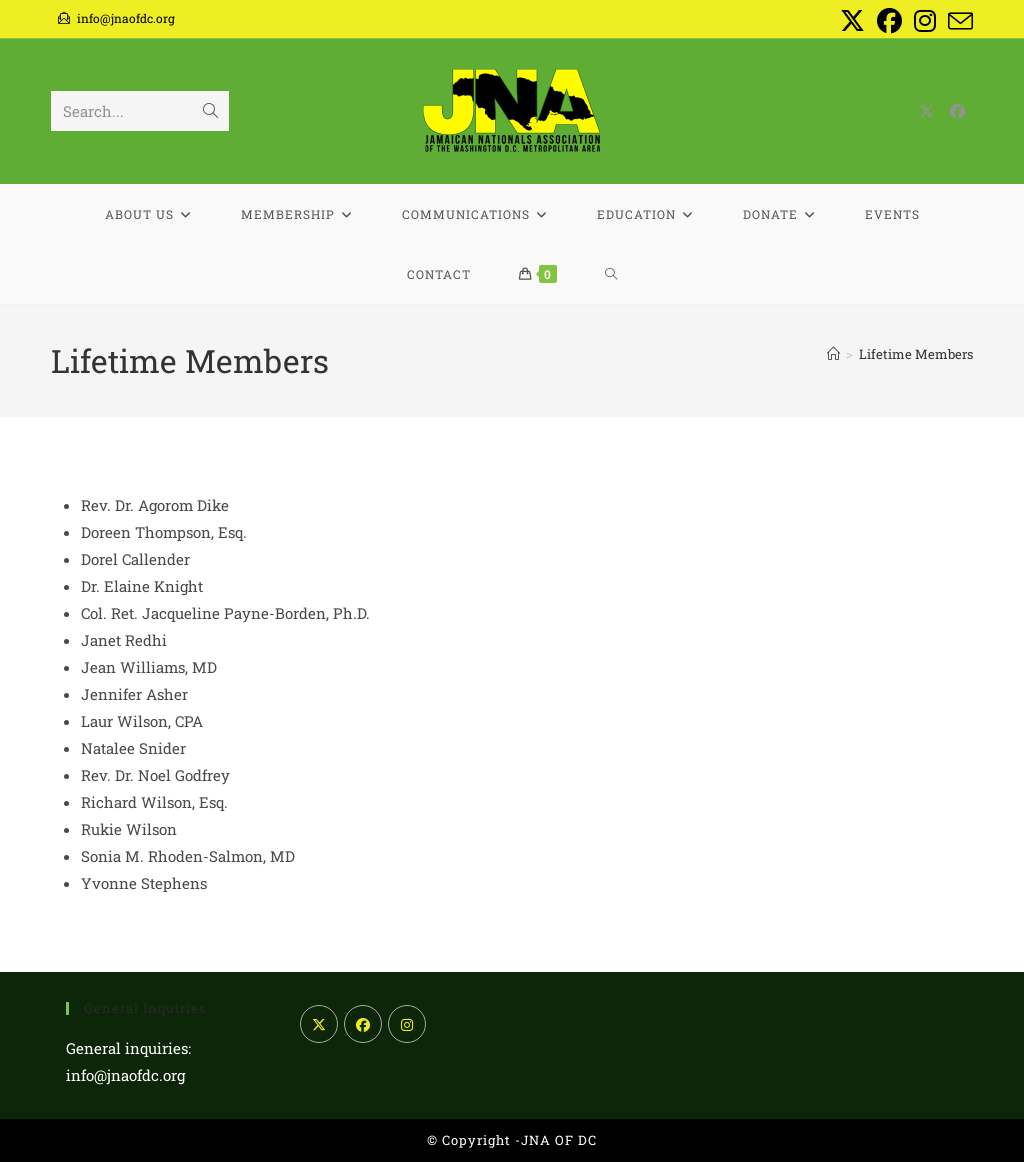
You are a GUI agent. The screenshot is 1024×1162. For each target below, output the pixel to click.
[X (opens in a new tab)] (852, 21)
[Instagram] (407, 1024)
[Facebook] (363, 1024)
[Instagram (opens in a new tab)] (925, 21)
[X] (319, 1024)
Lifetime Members (916, 354)
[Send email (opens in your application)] (957, 21)
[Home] (833, 354)
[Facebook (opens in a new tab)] (889, 21)
